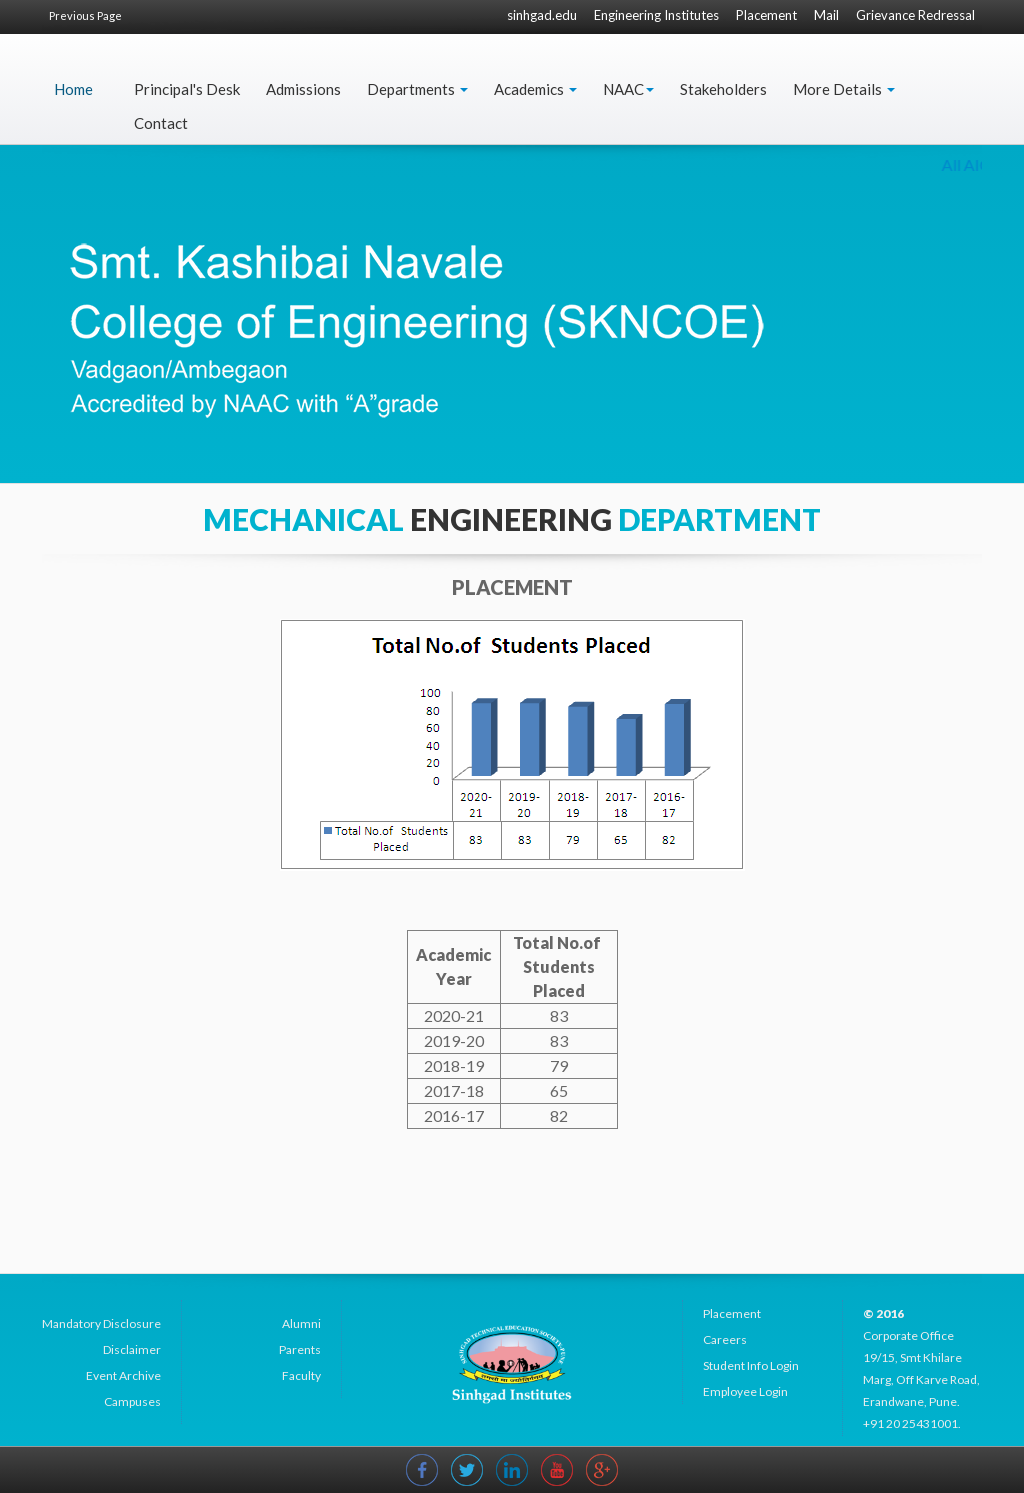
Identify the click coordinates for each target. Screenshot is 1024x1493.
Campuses (132, 1401)
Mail (826, 15)
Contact (161, 123)
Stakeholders (723, 89)
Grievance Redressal (915, 15)
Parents (300, 1349)
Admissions (303, 89)
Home (73, 89)
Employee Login (745, 1391)
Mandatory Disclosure (101, 1323)
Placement (766, 15)
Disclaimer (132, 1349)
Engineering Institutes (656, 15)
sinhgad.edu (542, 15)
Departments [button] (417, 89)
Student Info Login (751, 1365)
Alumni (301, 1323)
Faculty (301, 1375)
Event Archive (123, 1375)
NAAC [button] (628, 89)
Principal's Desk (187, 89)
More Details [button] (844, 89)
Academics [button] (535, 89)
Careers (725, 1339)
